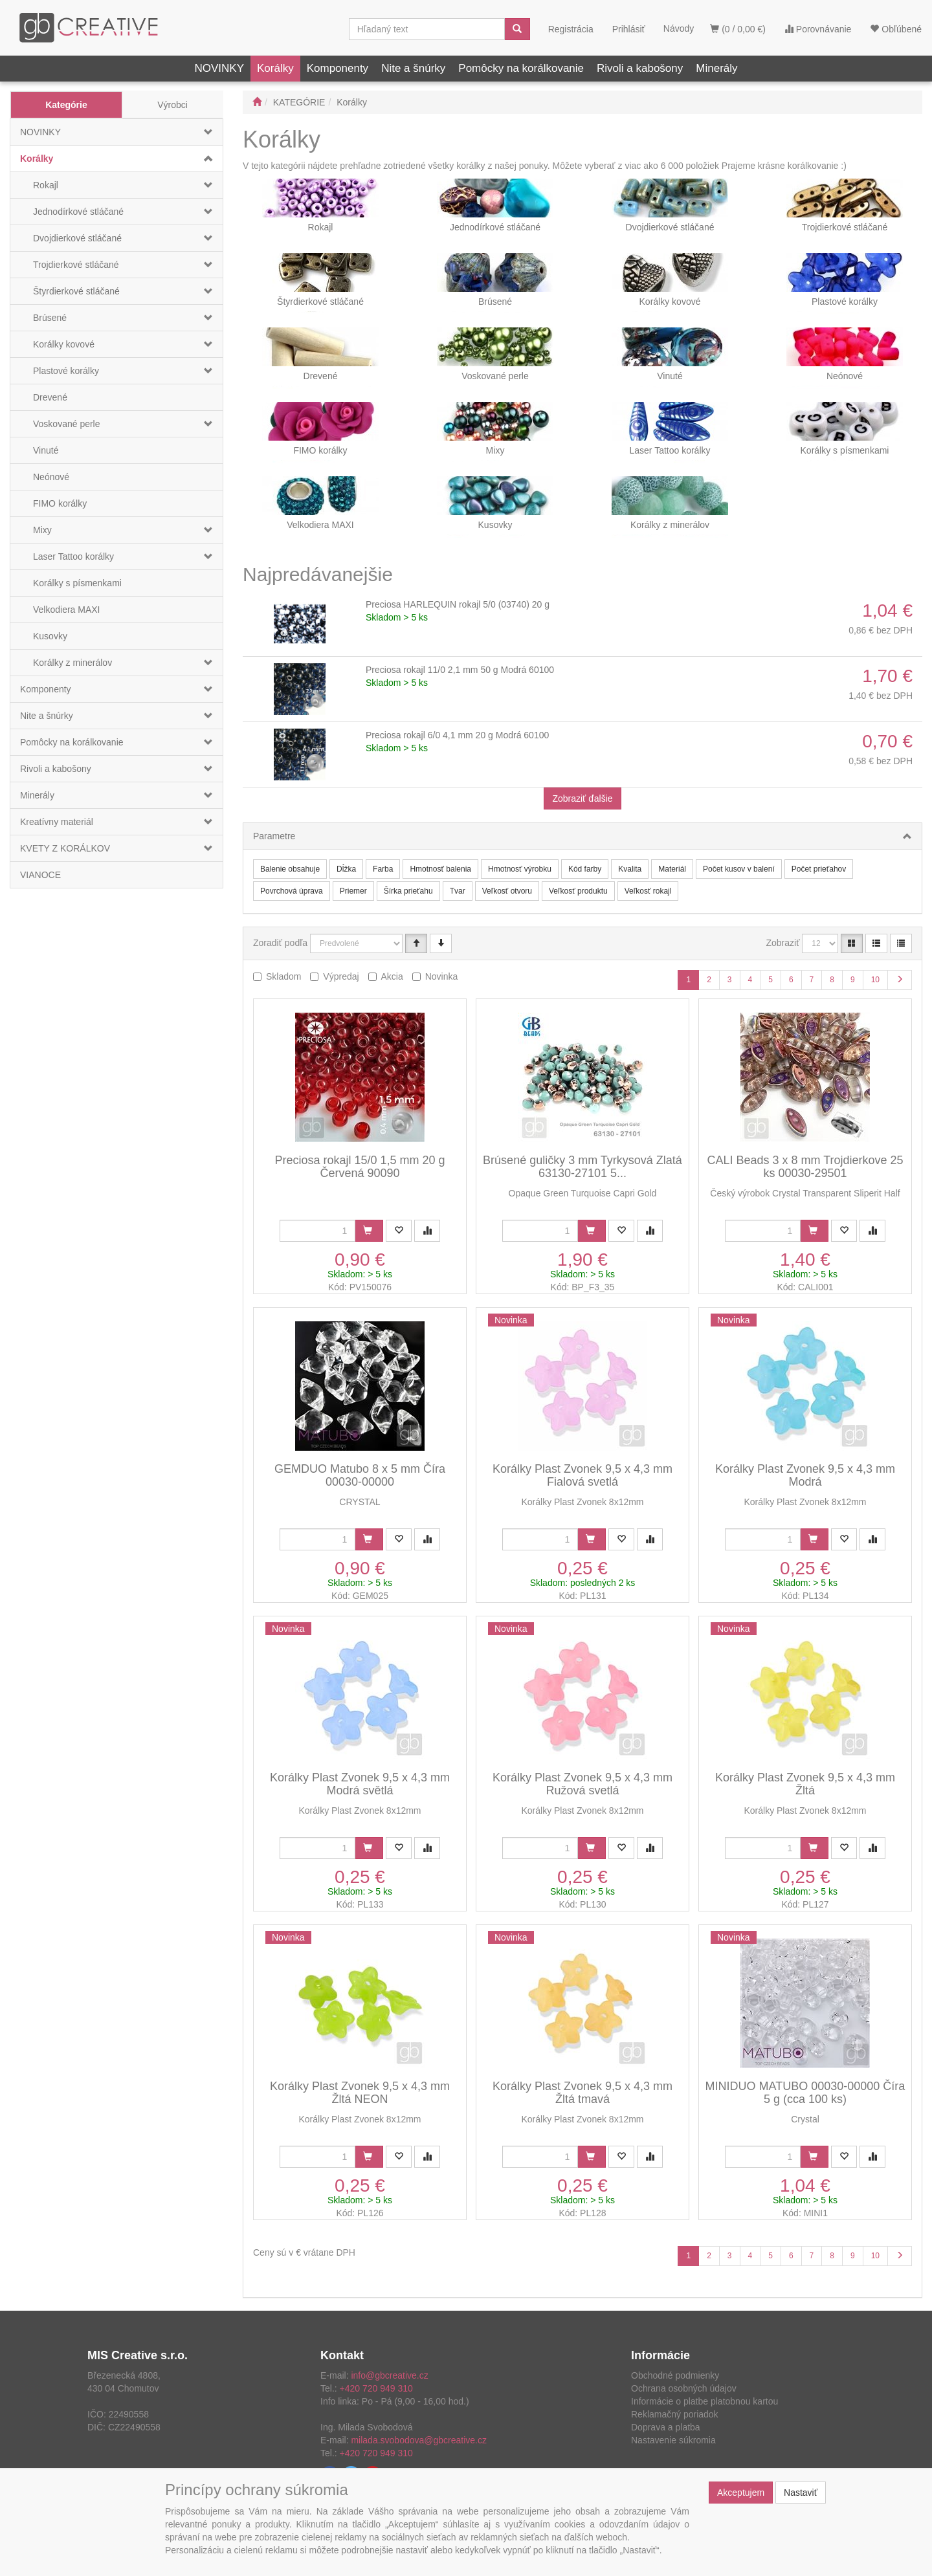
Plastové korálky (66, 371)
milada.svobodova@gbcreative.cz (419, 2440)
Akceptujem (740, 2492)
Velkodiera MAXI (66, 609)
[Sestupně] (441, 943)
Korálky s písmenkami (77, 583)
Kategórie (66, 105)
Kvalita (629, 869)
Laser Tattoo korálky (73, 556)
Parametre (274, 836)
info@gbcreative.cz (389, 2375)
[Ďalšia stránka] (899, 980)
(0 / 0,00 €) (738, 29)
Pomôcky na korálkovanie (521, 68)
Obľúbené (896, 29)
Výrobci (172, 105)
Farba (383, 869)
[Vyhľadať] (517, 29)
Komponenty (337, 68)
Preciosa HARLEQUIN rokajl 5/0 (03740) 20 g (457, 604)
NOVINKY (219, 68)
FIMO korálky (60, 503)
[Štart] (256, 102)
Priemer (353, 891)
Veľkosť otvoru (507, 891)
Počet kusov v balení (739, 869)
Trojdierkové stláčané (76, 264)
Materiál (672, 869)
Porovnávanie (818, 29)
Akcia (392, 976)
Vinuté (45, 450)
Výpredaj (341, 976)
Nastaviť (800, 2492)
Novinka (441, 976)
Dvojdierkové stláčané (77, 238)
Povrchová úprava (291, 891)
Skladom (283, 976)
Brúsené (50, 318)
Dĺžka (346, 869)
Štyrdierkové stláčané (76, 291)
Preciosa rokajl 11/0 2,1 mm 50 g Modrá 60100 (460, 670)
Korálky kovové (63, 344)
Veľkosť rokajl (648, 891)
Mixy (42, 530)
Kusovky (50, 636)
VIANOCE (40, 875)
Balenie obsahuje (290, 869)
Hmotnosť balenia (440, 869)
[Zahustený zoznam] (901, 943)
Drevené (50, 397)
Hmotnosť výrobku (519, 869)
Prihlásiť (628, 29)
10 (875, 979)
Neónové (51, 477)
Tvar (457, 891)
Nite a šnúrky (413, 68)
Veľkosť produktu (578, 891)
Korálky (275, 68)
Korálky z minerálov (72, 662)
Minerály (716, 68)
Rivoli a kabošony (640, 68)
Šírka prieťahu (408, 891)
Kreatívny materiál (56, 822)
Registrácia (571, 29)
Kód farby (584, 869)
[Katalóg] (852, 943)
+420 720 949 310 (376, 2388)
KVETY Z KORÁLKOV (65, 848)
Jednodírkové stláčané (78, 211)
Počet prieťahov (819, 869)
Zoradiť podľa (280, 943)
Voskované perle (66, 424)
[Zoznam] (876, 943)
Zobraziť (783, 943)
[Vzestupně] (416, 943)
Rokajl (45, 185)
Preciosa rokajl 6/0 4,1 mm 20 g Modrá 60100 (457, 735)
